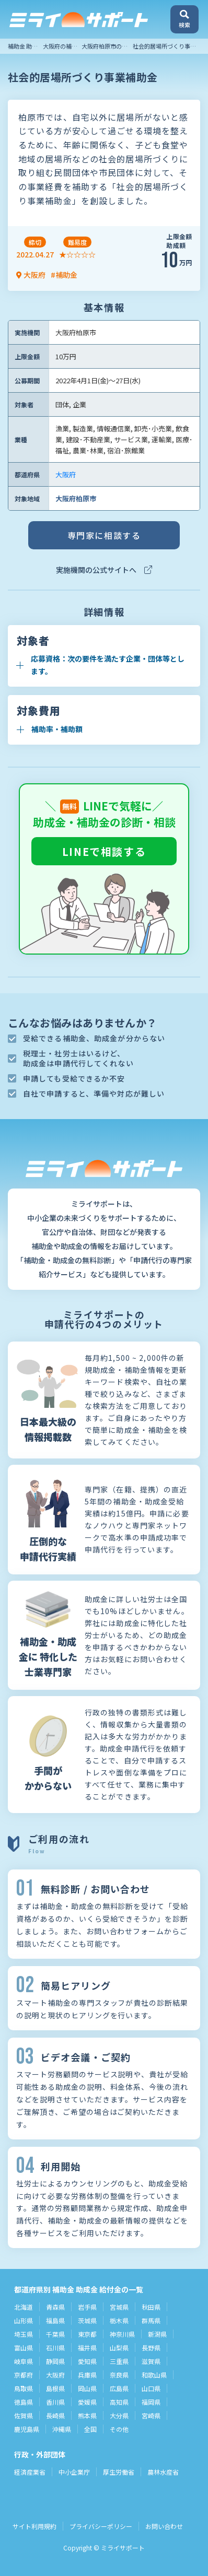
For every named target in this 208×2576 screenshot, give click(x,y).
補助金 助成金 (25, 46)
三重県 (119, 2361)
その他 (119, 2429)
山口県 (151, 2388)
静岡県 (55, 2361)
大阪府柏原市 (75, 498)
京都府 (23, 2374)
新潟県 (157, 2334)
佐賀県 (23, 2415)
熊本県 (87, 2415)
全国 (90, 2429)
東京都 (87, 2334)
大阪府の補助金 (63, 46)
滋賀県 (151, 2361)
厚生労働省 (118, 2471)
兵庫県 (87, 2374)
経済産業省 (29, 2471)
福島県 (55, 2320)
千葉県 (55, 2334)
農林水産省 (163, 2471)
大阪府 (65, 474)
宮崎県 (151, 2415)
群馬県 (151, 2320)
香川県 (55, 2401)
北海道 (23, 2306)
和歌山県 (154, 2374)
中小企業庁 (74, 2471)
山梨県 (119, 2347)
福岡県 (151, 2401)
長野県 (151, 2347)
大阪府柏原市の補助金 (110, 46)
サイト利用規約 (34, 2526)
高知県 (119, 2401)
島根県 (55, 2388)
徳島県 (23, 2401)
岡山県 (87, 2388)
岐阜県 (23, 2361)
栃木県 (119, 2320)
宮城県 (119, 2306)
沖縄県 (61, 2429)
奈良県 (119, 2374)
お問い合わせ (164, 2526)
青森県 (55, 2306)
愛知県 (87, 2361)
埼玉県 (23, 2334)
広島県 (119, 2388)
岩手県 (87, 2306)
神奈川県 (122, 2334)
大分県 (119, 2415)
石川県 (55, 2347)
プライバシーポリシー (101, 2526)
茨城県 (87, 2320)
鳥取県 (23, 2388)
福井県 (87, 2347)
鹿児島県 (26, 2429)
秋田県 (151, 2306)
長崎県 (55, 2415)
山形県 (23, 2320)
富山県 (23, 2347)
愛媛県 (87, 2401)
